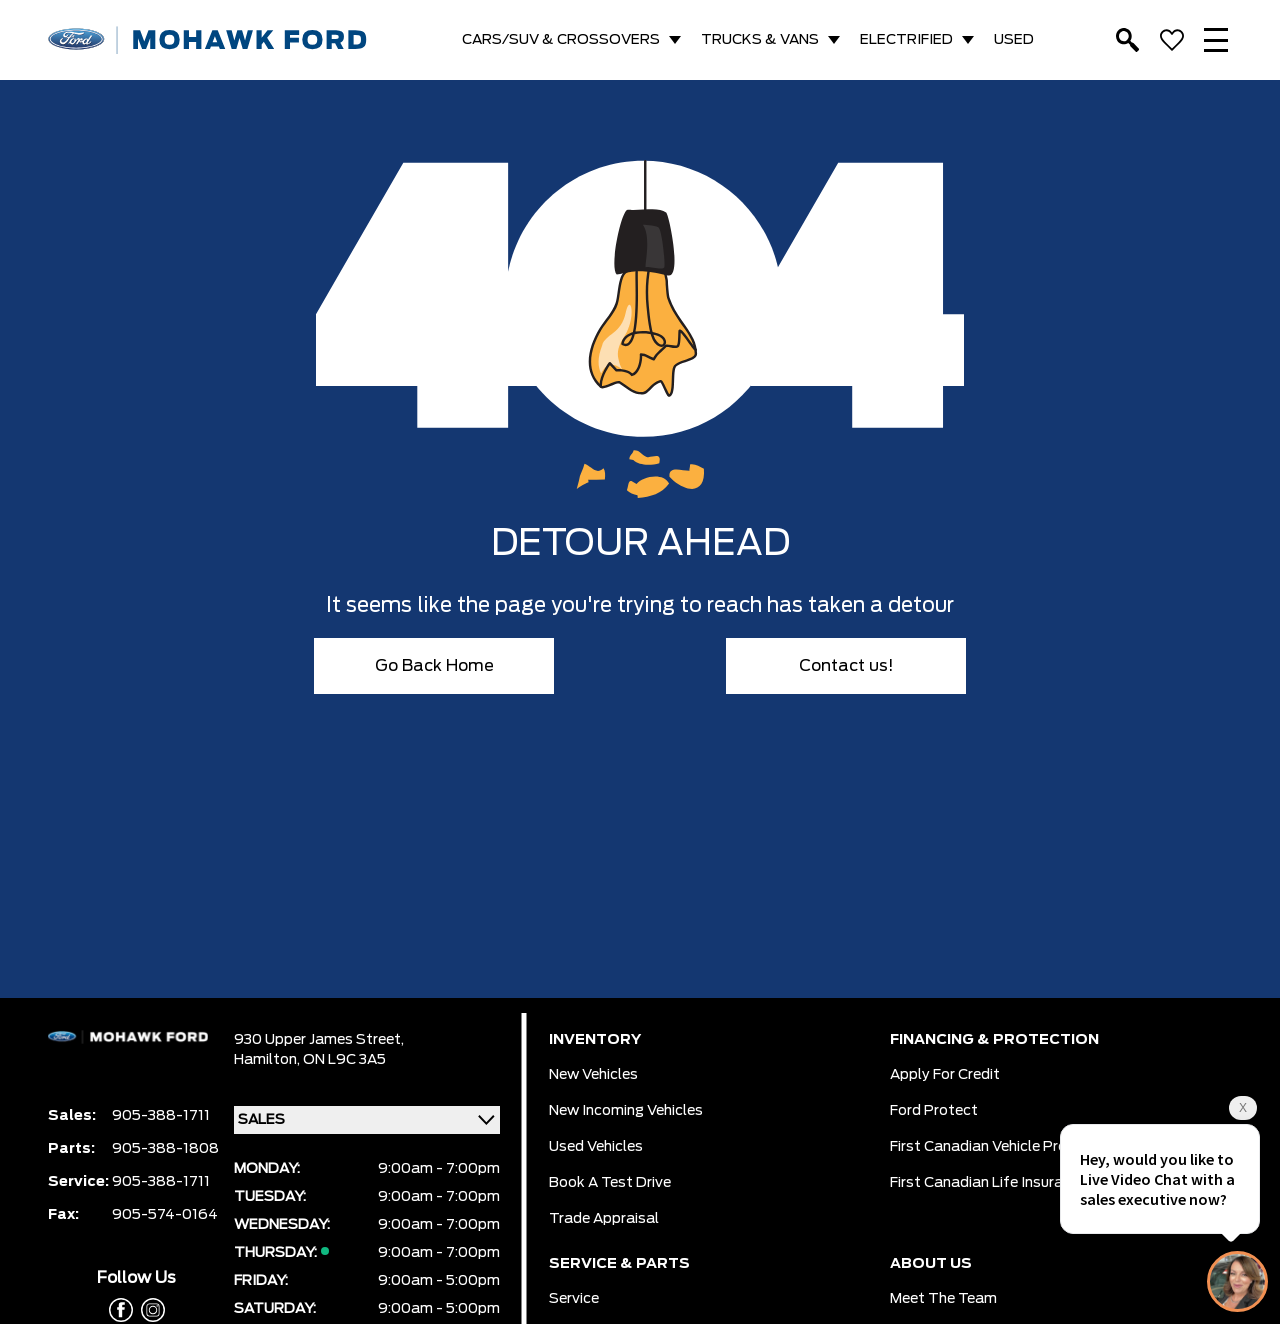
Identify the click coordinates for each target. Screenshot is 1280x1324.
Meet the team (943, 1299)
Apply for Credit (945, 1075)
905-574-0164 (165, 1215)
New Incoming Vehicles (626, 1111)
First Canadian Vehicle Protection (1003, 1147)
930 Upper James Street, (319, 1040)
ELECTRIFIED (906, 40)
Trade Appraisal (604, 1219)
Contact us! (846, 666)
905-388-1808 (165, 1149)
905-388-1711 (161, 1116)
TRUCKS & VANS (760, 40)
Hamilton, (268, 1060)
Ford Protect (934, 1111)
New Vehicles (593, 1075)
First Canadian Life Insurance (988, 1183)
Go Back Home (434, 666)
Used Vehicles (596, 1147)
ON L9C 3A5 (344, 1060)
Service (574, 1299)
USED (1014, 40)
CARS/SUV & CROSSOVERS (561, 40)
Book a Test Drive (610, 1183)
